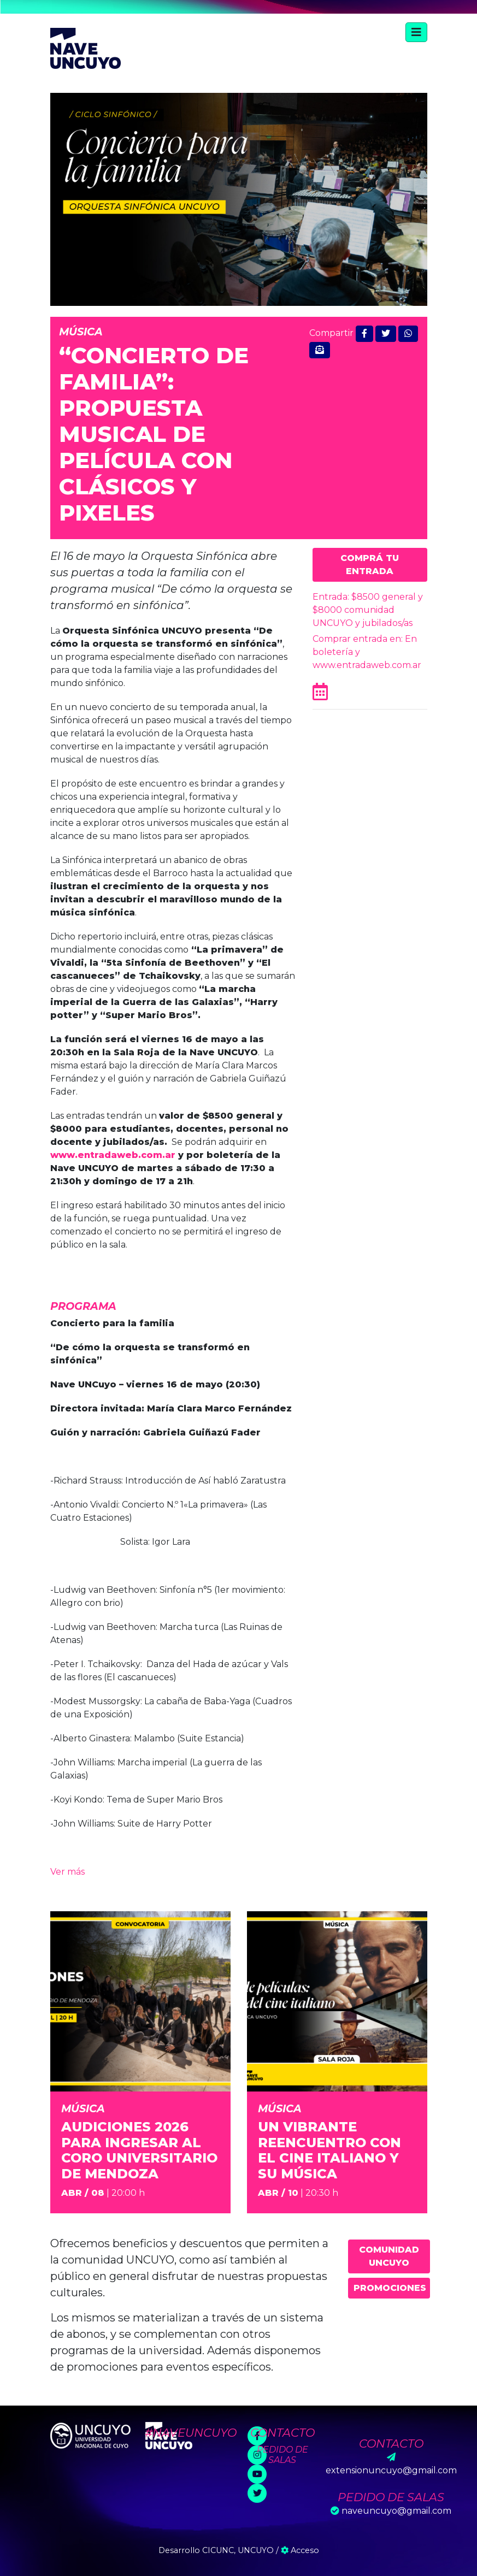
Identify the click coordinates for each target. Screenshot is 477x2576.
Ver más (67, 1871)
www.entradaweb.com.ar (114, 1155)
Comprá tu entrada (369, 564)
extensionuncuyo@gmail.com (391, 2470)
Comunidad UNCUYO (389, 2256)
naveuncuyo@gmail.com (396, 2511)
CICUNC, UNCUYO (238, 2550)
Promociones (390, 2288)
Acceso (300, 2550)
